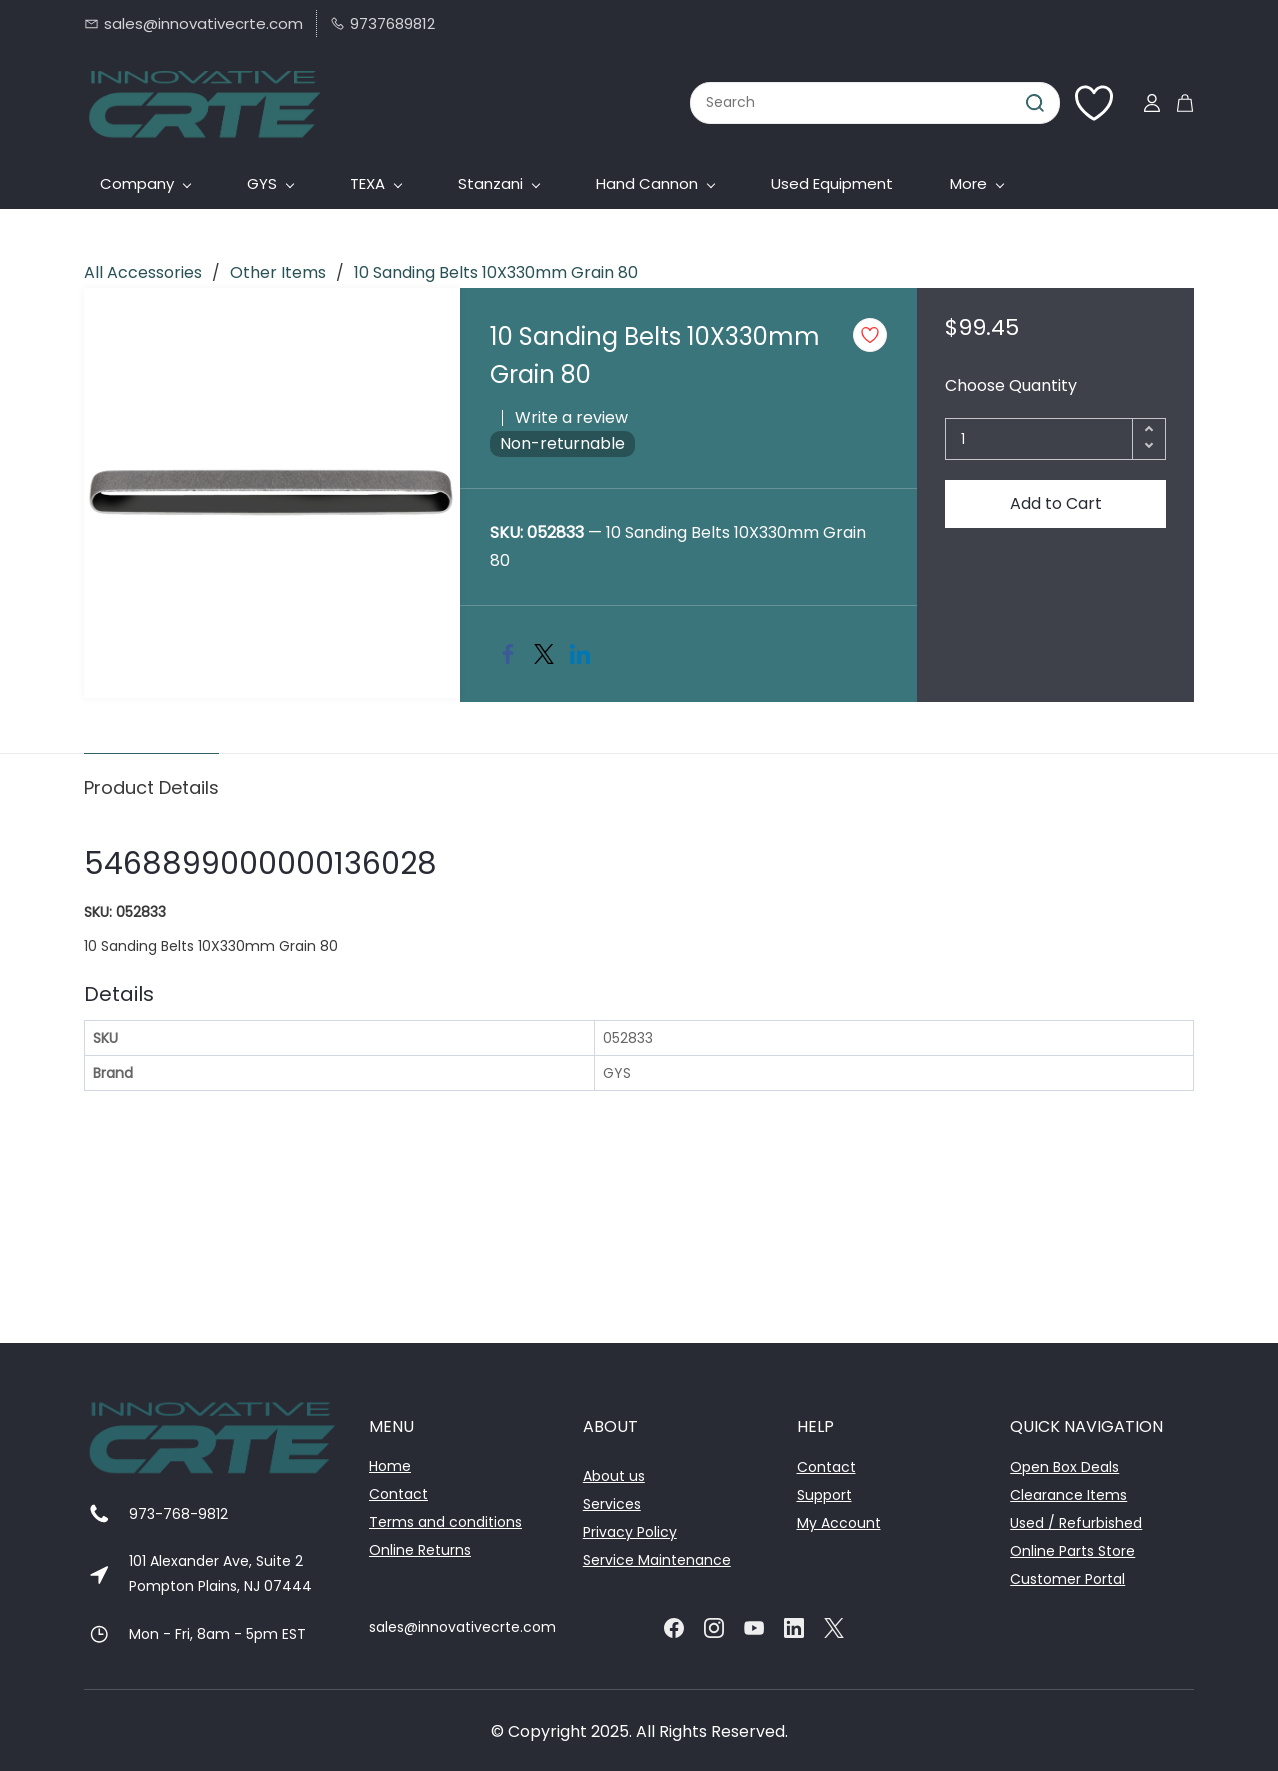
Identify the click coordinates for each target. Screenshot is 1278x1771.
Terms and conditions (445, 1522)
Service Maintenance (657, 1560)
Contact (398, 1494)
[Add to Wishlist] (870, 335)
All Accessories (143, 272)
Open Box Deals (1064, 1467)
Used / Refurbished (1076, 1523)
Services (612, 1504)
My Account (839, 1523)
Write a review (571, 417)
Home (390, 1466)
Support (824, 1495)
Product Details (151, 787)
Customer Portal (1067, 1579)
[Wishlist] (1101, 103)
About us (614, 1476)
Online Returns (420, 1550)
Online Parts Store (1072, 1551)
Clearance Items (1068, 1495)
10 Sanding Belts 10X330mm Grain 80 (496, 272)
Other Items (278, 272)
